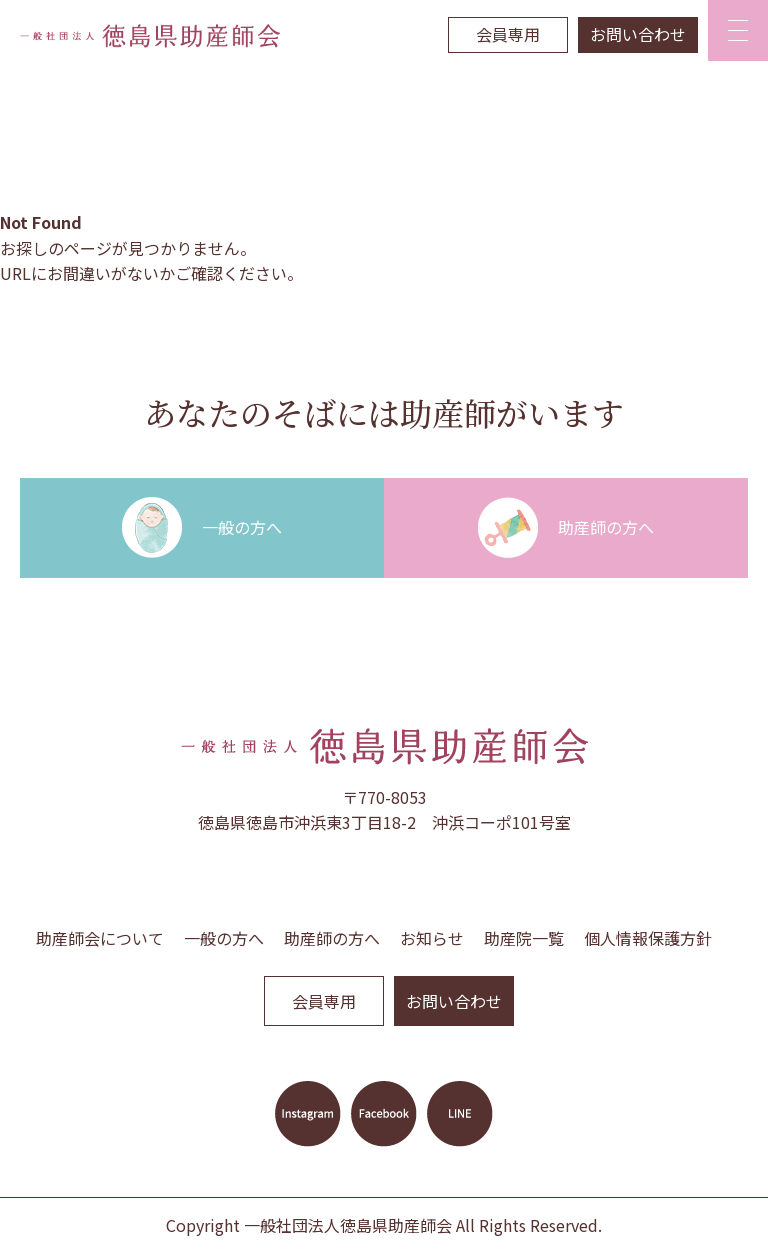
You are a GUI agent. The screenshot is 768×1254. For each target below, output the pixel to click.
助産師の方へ (332, 938)
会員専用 (508, 34)
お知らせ (432, 938)
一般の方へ (224, 938)
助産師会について (100, 938)
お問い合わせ (638, 34)
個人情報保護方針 (648, 938)
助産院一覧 (524, 938)
